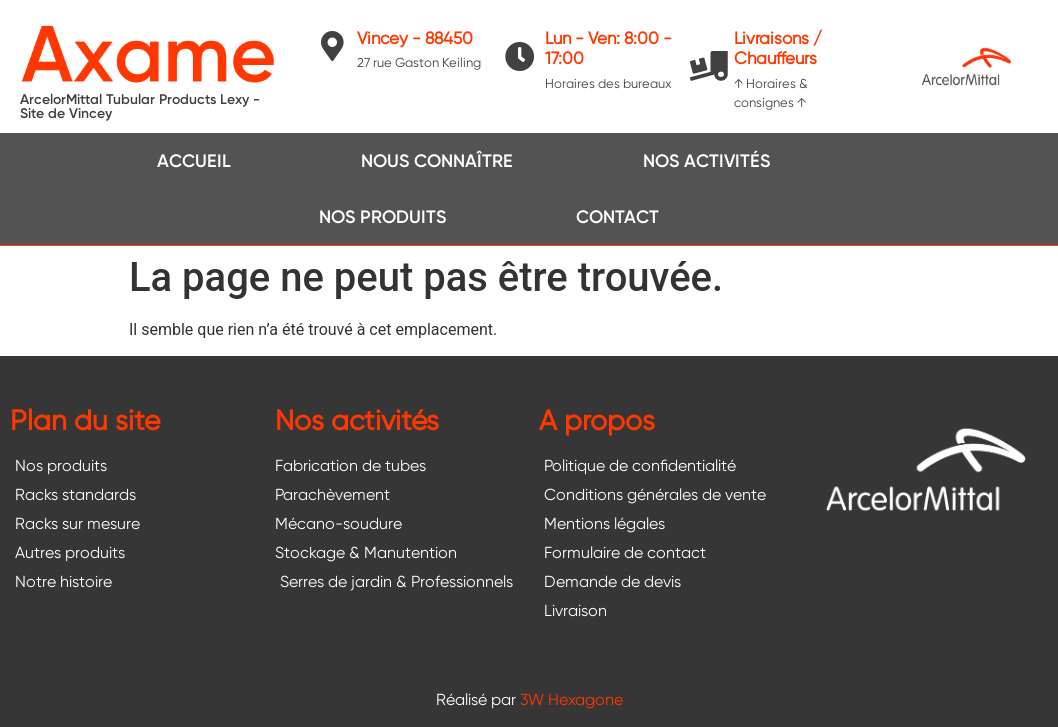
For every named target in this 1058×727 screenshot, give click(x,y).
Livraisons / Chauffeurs (778, 48)
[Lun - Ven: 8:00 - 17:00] (520, 57)
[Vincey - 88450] (332, 46)
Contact (617, 217)
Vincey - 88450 (415, 38)
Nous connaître (437, 161)
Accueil (194, 161)
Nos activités (706, 161)
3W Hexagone (571, 699)
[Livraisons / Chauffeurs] (709, 66)
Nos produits (382, 217)
